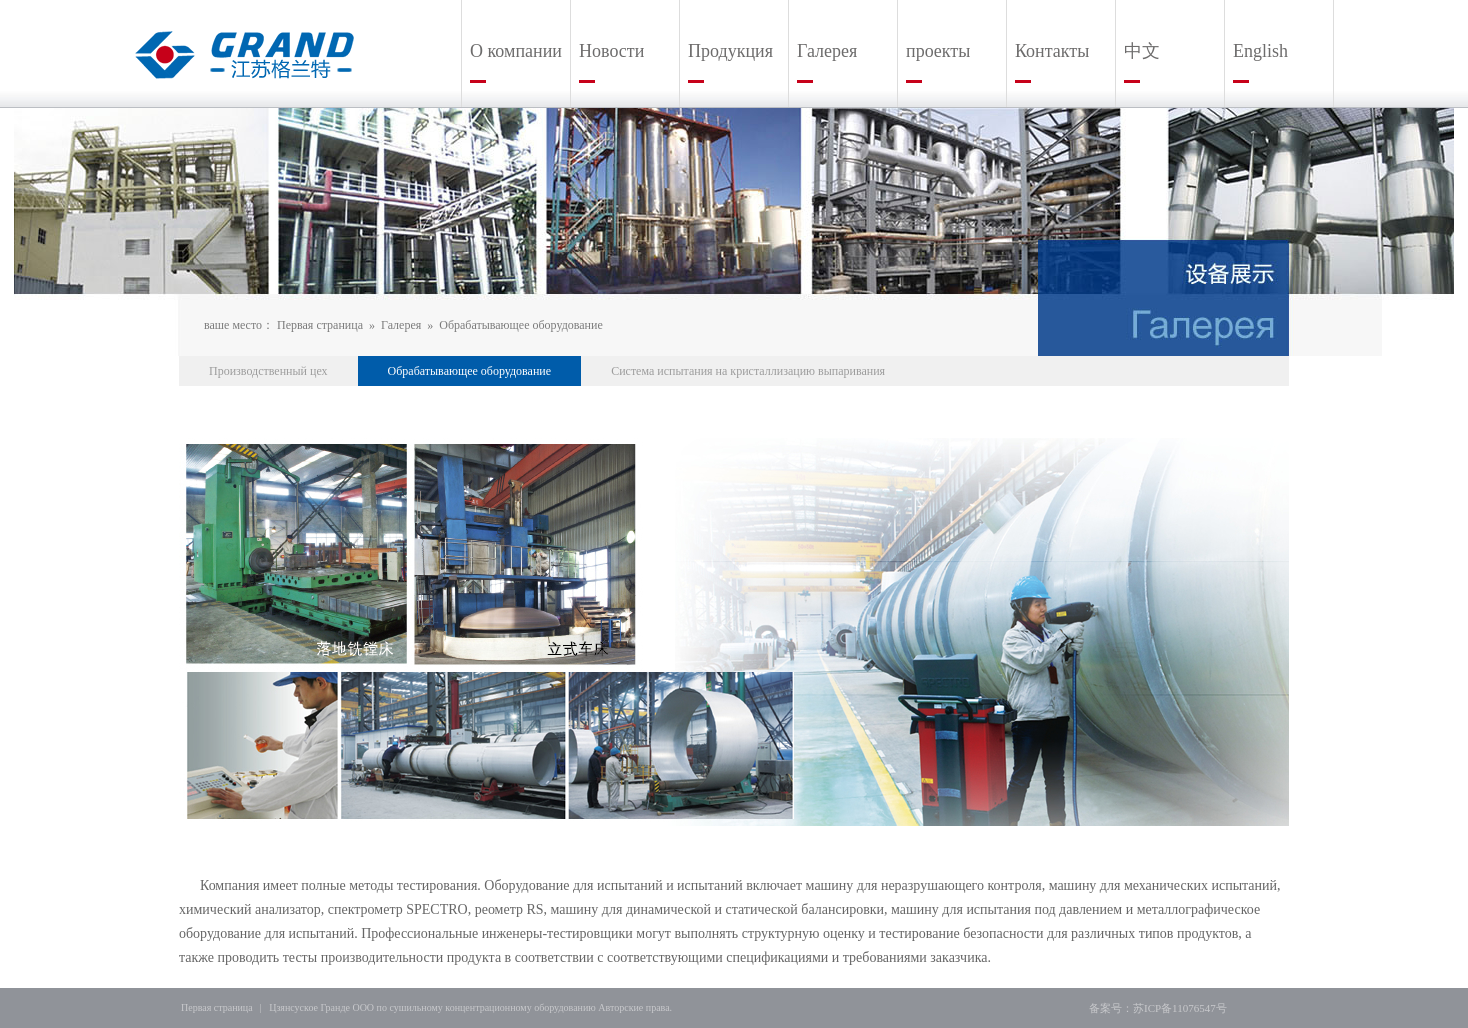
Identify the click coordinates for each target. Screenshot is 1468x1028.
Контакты (1052, 51)
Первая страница (320, 325)
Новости (611, 51)
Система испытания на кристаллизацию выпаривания (748, 371)
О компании (516, 51)
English (1260, 51)
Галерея (827, 51)
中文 (1142, 51)
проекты (938, 51)
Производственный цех (268, 371)
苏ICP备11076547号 (1180, 1008)
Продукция (730, 51)
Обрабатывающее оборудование (521, 325)
